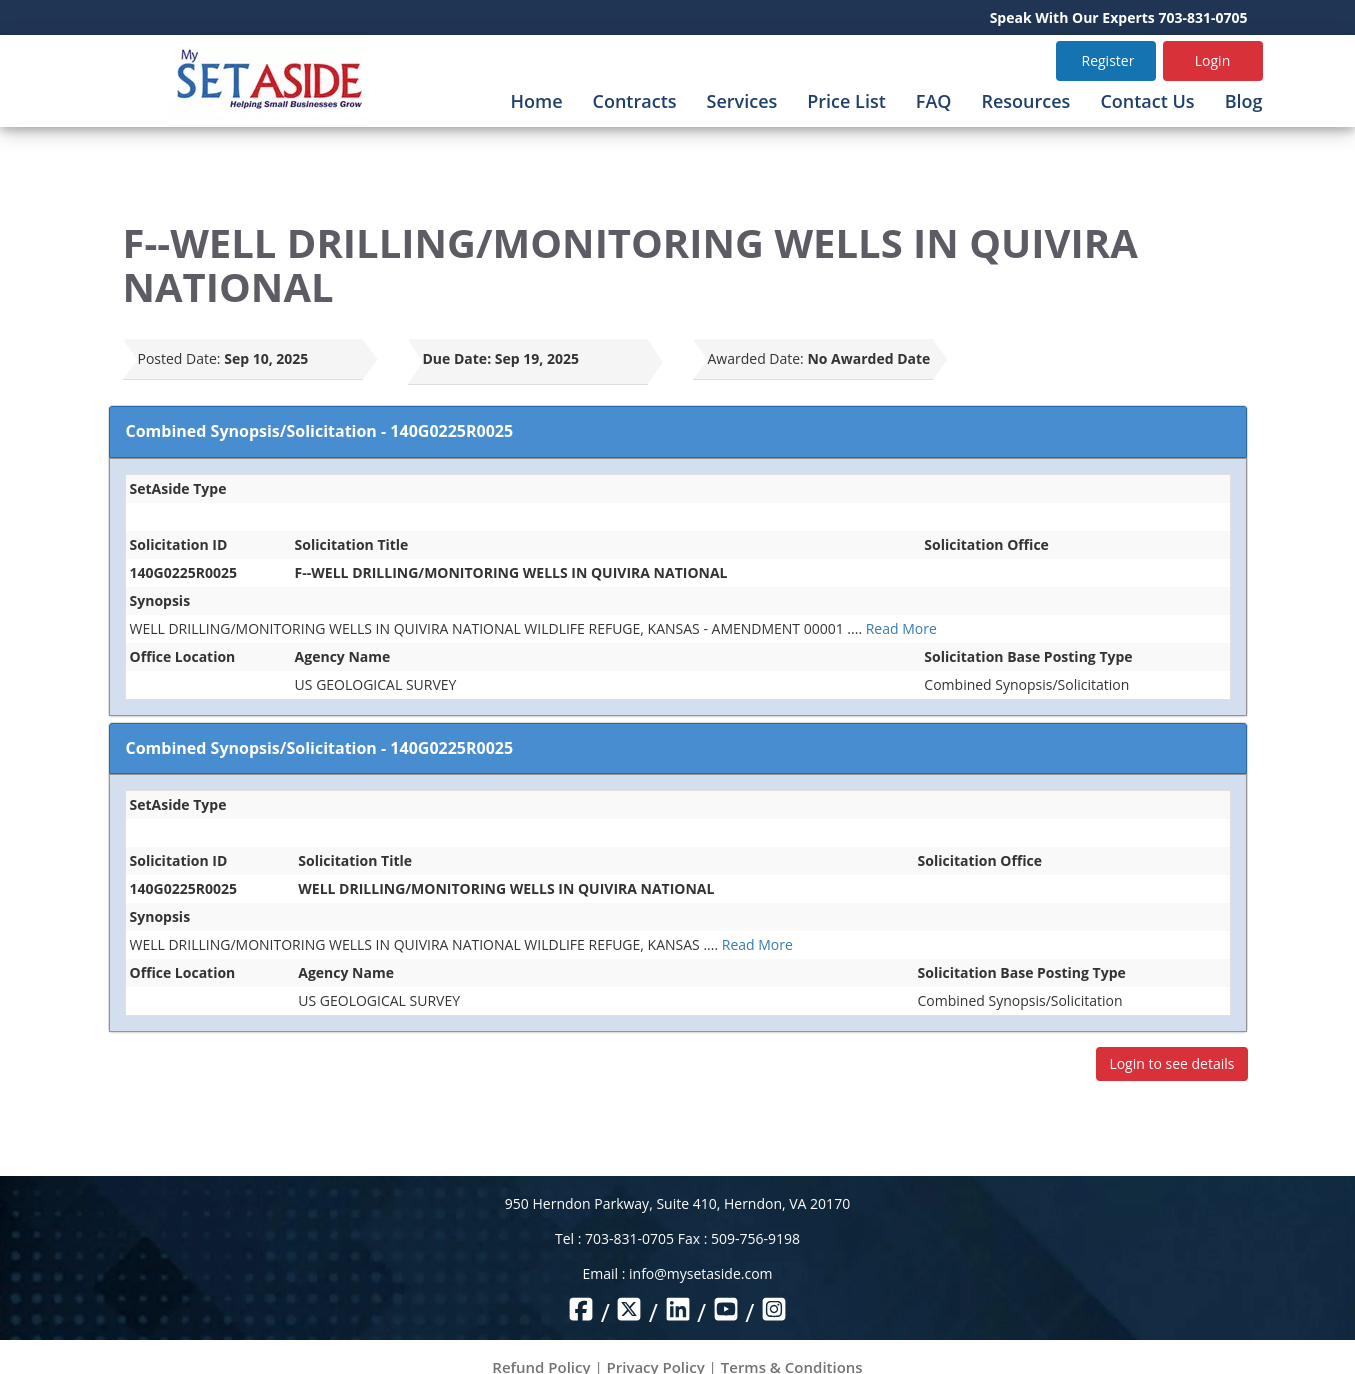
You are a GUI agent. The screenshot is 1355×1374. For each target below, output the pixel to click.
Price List (846, 101)
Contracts (635, 101)
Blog (1244, 101)
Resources (1025, 101)
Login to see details (1171, 1063)
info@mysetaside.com (700, 1273)
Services (742, 101)
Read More (901, 628)
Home (536, 101)
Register (1108, 60)
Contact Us (1147, 101)
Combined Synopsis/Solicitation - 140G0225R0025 (320, 431)
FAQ (934, 101)
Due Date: (457, 358)
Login (1212, 60)
